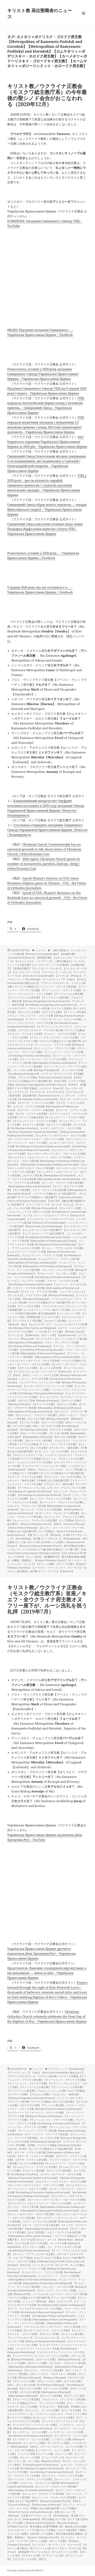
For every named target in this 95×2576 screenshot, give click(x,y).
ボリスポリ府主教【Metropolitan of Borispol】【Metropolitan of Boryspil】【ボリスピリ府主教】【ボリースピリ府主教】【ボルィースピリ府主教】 (47, 1437)
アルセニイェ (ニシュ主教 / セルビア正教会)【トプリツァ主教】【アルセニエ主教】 (46, 2092)
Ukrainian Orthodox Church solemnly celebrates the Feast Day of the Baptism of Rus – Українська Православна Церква (47, 2016)
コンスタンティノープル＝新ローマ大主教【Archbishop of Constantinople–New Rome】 (47, 1211)
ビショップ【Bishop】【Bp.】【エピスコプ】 (44, 1322)
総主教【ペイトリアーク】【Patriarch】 (52, 1571)
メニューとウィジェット (83, 17)
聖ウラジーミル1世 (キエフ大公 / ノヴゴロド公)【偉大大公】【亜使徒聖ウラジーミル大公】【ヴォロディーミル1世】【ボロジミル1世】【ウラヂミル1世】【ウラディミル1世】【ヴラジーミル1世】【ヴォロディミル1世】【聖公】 (47, 2554)
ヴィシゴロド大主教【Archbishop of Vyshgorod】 (34, 2141)
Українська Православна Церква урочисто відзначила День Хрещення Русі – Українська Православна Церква (41, 1953)
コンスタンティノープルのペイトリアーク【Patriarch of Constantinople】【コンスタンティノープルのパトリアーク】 (45, 1217)
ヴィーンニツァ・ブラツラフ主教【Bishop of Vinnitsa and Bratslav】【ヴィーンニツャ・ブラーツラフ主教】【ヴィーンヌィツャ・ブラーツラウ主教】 (46, 1048)
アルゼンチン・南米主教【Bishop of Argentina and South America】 (45, 999)
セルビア (38, 2257)
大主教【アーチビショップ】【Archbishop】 (45, 2515)
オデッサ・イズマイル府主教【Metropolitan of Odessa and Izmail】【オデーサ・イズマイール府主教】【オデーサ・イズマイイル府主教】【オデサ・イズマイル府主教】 (47, 1110)
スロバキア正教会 (23, 2257)
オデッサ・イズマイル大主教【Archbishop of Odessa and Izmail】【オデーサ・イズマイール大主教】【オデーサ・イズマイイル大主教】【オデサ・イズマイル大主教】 (47, 1101)
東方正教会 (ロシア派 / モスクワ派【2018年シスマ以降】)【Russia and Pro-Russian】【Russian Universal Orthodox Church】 (47, 1542)
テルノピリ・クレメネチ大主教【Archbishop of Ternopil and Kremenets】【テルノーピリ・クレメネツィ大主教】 (46, 1277)
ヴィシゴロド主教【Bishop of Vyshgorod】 (36, 1070)
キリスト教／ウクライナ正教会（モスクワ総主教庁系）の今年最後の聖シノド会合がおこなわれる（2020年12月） (47, 95)
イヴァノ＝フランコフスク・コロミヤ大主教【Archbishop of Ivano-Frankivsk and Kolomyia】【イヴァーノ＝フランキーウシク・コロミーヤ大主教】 (47, 1025)
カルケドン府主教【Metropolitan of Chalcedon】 (50, 1175)
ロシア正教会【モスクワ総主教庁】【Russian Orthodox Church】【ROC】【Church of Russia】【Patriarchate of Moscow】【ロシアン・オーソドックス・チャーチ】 (46, 1524)
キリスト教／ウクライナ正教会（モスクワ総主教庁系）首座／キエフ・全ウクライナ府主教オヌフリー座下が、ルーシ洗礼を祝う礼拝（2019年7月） (47, 1599)
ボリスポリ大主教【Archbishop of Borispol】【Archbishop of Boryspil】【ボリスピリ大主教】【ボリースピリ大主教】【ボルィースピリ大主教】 (47, 1429)
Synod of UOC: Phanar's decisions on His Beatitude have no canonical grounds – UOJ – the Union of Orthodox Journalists (47, 897)
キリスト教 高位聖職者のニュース (39, 13)
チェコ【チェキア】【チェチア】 (51, 2265)
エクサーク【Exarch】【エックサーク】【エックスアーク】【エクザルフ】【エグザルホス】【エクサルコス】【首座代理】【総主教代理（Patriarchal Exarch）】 (46, 1092)
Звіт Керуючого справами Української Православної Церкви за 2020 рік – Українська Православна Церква (47, 441)
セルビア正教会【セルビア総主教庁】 (65, 2257)
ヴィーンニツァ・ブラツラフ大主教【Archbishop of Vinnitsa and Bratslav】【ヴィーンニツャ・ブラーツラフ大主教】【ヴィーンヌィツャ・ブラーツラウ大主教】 (46, 1055)
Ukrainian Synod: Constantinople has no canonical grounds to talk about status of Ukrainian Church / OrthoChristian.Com (44, 849)
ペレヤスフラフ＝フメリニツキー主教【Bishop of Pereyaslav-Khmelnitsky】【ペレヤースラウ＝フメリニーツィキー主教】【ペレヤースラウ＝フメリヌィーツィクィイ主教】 (47, 1386)
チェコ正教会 (77, 2265)
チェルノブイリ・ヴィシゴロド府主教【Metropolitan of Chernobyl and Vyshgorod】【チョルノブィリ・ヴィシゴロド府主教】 (46, 1266)
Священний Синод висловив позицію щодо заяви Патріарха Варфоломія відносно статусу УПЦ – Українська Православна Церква (45, 529)
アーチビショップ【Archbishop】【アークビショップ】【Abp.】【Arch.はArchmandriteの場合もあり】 (46, 979)
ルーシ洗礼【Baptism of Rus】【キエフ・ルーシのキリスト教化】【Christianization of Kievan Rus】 (46, 2462)
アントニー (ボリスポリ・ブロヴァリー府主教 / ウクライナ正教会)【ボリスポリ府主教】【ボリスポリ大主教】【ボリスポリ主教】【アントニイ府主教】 (47, 1008)
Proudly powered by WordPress (25, 2570)
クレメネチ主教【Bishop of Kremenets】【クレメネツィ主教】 (48, 1208)
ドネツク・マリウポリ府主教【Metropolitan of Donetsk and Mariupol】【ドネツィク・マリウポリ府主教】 (43, 1289)
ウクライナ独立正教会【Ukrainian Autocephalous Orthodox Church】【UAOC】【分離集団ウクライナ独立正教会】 (46, 1084)
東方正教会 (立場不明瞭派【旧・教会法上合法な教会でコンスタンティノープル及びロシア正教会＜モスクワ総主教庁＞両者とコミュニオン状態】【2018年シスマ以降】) (47, 2530)
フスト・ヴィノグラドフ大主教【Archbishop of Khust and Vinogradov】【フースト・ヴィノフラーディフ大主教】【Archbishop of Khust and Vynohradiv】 (46, 1346)
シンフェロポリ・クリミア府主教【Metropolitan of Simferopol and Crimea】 (47, 1239)
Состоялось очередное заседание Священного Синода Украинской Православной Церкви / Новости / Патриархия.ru (47, 830)
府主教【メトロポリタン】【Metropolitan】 (57, 1538)
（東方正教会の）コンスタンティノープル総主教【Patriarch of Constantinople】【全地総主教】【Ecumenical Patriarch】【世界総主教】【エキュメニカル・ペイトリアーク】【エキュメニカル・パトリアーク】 (47, 956)
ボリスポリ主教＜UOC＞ (26, 1426)
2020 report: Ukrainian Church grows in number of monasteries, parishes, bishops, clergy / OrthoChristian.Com (43, 864)
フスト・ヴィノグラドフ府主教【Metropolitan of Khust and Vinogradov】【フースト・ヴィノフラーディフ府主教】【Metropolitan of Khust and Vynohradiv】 (47, 1353)
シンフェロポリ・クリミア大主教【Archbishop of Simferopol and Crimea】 (46, 1235)
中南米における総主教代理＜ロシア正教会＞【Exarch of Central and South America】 (42, 2510)
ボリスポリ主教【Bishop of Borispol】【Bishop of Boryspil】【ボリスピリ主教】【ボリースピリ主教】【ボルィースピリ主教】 (46, 1422)
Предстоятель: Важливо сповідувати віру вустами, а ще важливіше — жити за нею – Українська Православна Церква (46, 1973)
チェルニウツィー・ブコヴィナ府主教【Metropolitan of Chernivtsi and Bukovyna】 (43, 1260)
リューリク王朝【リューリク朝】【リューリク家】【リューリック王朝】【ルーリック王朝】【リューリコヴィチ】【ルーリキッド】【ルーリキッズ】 (46, 2457)
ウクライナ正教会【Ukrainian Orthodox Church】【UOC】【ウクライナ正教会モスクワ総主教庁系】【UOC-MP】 (45, 1079)
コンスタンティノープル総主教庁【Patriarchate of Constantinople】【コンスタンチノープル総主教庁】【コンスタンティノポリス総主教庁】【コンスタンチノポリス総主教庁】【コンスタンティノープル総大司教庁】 (47, 1228)
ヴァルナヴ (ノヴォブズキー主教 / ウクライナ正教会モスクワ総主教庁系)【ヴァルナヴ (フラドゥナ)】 (46, 1041)
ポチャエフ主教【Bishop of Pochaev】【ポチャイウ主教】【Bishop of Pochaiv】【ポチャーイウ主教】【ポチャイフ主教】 (44, 1402)
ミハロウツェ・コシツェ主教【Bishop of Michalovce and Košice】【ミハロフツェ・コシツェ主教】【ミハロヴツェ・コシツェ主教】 (46, 2428)
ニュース (40, 950)
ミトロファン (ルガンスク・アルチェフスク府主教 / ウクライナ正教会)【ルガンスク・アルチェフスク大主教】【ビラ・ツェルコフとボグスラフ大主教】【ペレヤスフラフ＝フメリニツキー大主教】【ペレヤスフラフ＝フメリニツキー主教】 (47, 1460)
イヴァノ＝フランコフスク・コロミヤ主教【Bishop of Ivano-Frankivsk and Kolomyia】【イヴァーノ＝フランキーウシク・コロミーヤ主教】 (45, 1017)
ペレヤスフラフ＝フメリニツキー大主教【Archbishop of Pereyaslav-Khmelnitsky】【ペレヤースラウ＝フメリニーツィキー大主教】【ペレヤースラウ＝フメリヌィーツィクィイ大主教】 (47, 1395)
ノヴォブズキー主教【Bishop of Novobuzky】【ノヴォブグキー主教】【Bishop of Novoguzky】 (47, 1297)
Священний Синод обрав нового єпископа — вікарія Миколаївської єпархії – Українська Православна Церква (47, 509)
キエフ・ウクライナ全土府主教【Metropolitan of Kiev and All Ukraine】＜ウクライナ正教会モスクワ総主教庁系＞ (46, 1191)
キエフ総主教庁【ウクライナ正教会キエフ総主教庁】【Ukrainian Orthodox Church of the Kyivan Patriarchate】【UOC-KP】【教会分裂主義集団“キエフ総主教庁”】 (46, 1199)
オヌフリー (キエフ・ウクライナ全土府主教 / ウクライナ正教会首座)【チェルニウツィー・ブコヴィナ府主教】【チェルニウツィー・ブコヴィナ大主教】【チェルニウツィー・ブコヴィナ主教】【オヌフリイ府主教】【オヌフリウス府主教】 (47, 1119)
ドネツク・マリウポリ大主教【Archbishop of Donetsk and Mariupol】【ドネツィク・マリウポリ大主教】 (47, 1284)
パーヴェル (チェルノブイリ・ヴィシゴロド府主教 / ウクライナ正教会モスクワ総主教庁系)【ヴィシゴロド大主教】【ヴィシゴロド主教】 (47, 1302)
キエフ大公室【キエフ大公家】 (32, 2243)
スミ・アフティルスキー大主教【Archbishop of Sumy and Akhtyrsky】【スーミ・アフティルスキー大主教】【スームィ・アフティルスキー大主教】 (46, 1244)
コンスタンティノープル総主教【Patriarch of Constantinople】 (46, 1220)
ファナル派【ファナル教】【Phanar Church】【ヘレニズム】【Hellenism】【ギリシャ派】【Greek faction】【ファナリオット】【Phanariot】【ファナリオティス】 (47, 1335)
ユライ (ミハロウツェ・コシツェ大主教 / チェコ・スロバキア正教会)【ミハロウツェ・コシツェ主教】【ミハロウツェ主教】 (47, 2450)
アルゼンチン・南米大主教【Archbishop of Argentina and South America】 (45, 1002)
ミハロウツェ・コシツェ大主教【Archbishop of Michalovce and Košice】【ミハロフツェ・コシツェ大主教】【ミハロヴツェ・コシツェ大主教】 (47, 2435)
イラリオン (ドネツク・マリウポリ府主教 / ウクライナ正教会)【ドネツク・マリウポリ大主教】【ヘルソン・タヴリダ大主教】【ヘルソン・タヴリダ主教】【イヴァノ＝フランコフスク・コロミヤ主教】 (47, 1033)
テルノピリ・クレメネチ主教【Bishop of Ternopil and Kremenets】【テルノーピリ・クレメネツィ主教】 (47, 1271)
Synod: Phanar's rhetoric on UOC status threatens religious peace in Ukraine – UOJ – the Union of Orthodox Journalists (46, 883)
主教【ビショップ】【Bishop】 (44, 1535)
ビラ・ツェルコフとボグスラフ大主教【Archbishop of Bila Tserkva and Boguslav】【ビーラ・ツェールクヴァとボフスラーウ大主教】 (47, 1328)
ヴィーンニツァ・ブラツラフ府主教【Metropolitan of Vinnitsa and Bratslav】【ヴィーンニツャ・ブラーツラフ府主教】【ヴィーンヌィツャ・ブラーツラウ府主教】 (47, 1065)
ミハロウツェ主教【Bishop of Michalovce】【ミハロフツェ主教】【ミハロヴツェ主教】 (45, 2441)
